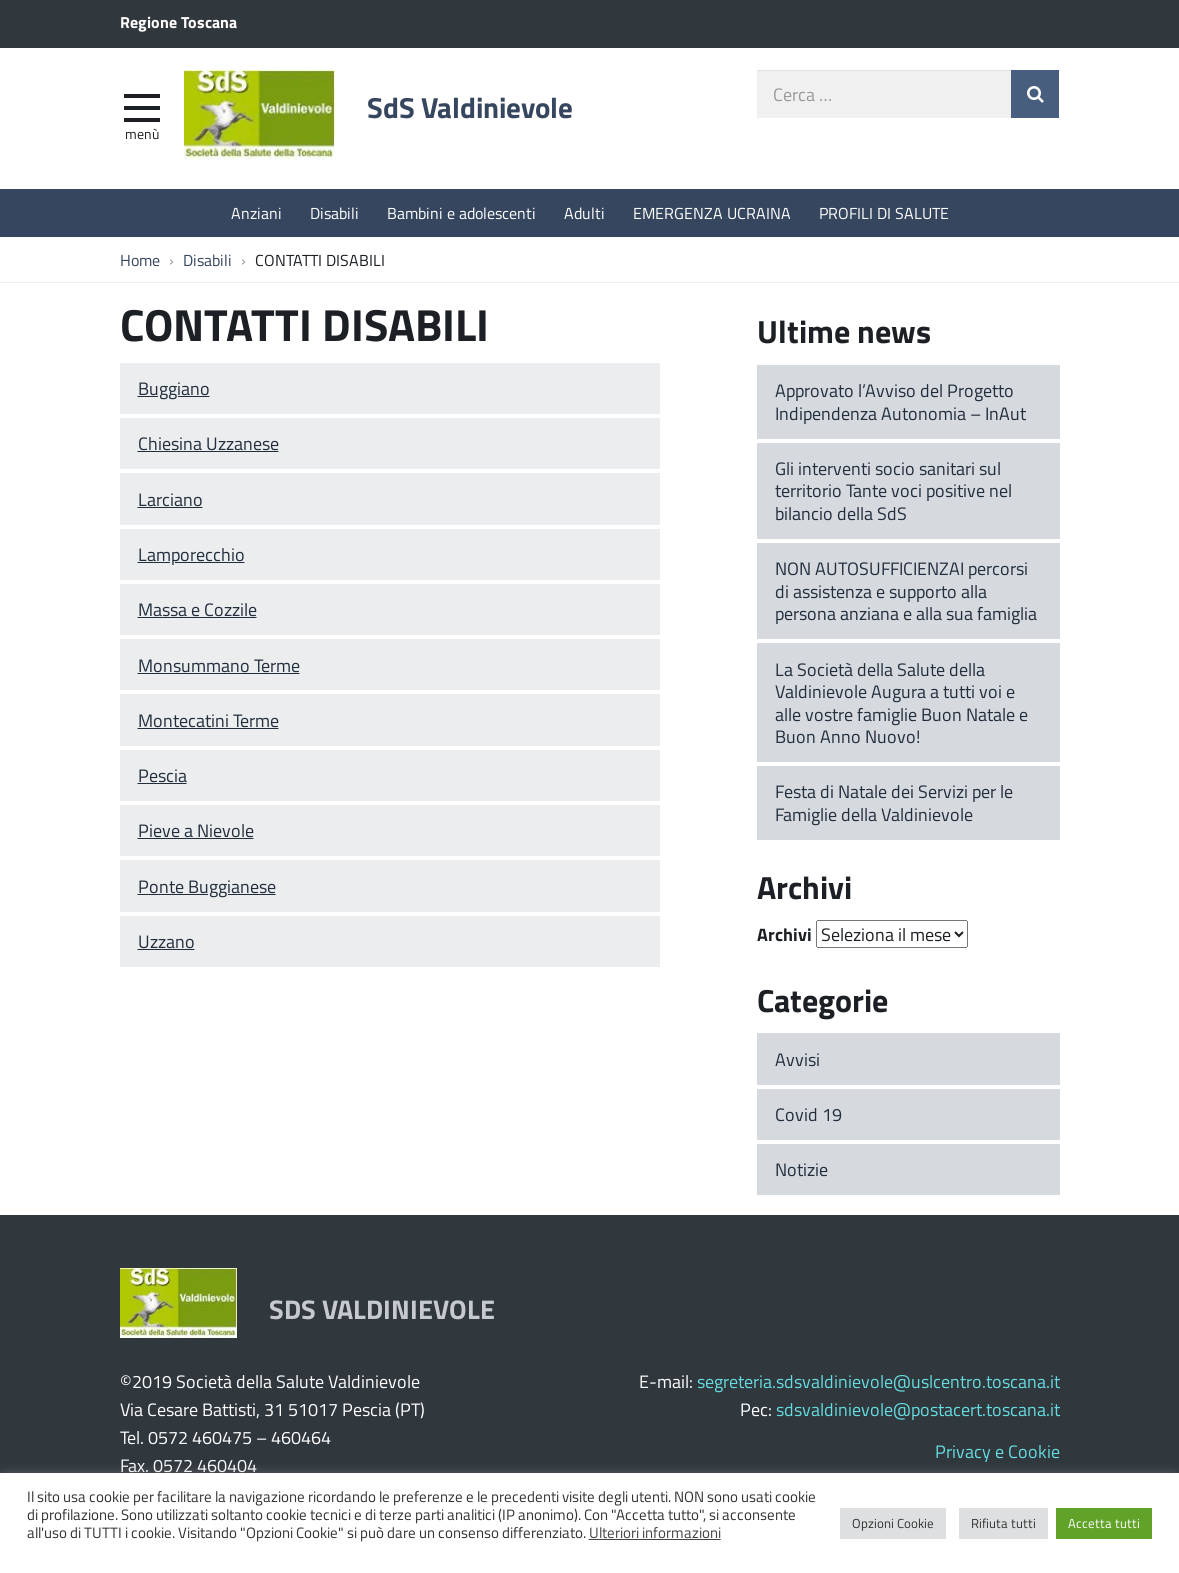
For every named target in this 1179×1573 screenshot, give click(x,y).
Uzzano (166, 941)
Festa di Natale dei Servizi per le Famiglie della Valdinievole (894, 802)
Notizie (801, 1169)
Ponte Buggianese (207, 886)
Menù (142, 133)
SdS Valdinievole (470, 107)
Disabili (334, 212)
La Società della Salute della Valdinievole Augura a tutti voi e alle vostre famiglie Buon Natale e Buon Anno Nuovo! (901, 703)
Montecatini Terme (208, 720)
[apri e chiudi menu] (142, 106)
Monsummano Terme (219, 665)
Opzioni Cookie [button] (893, 1523)
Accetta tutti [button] (1104, 1523)
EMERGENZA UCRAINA (712, 212)
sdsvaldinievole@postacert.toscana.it (918, 1409)
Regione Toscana (178, 21)
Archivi (784, 934)
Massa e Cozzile (197, 609)
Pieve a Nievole (196, 830)
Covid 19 (808, 1114)
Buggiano (174, 388)
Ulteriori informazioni (655, 1532)
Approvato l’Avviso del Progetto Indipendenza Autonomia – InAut (900, 401)
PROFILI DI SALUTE (884, 212)
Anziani (256, 212)
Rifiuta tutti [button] (1003, 1523)
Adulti (584, 212)
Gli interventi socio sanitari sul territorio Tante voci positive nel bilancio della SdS (893, 490)
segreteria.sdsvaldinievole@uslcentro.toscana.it (878, 1381)
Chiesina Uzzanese (208, 443)
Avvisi (797, 1059)
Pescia (162, 775)
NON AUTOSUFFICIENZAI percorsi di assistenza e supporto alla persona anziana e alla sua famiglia (906, 590)
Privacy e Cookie (997, 1451)
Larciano (170, 499)
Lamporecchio (191, 554)
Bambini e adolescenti (461, 212)
